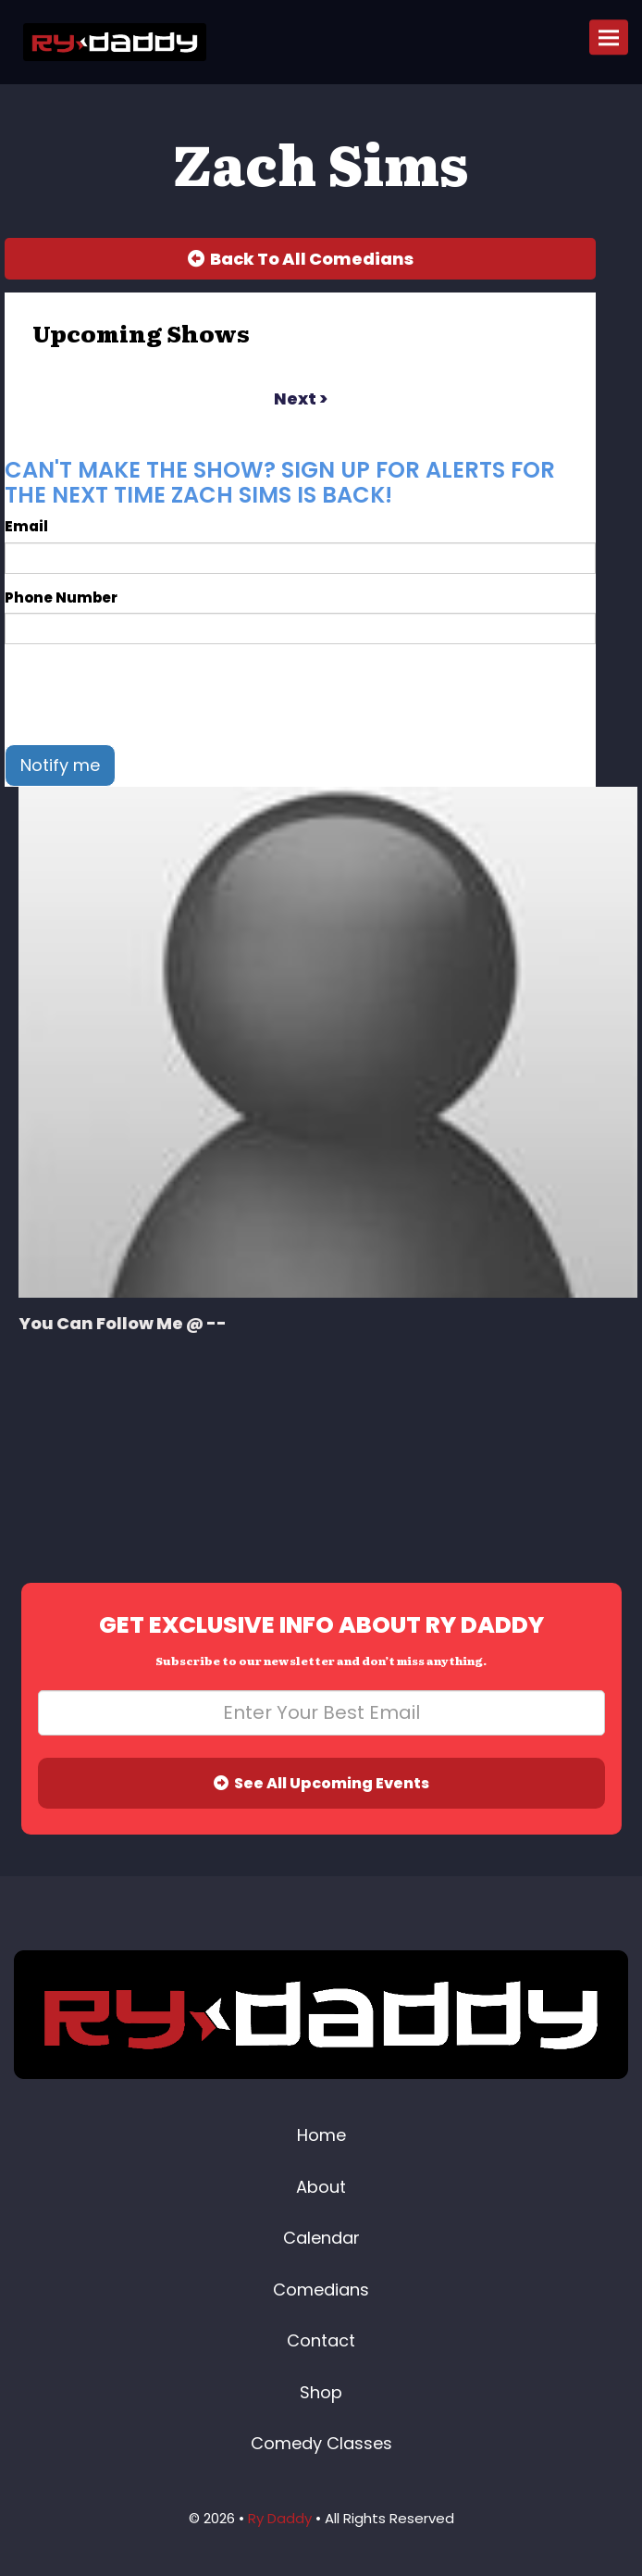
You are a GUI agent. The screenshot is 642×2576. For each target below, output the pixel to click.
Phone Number (61, 597)
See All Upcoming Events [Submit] (321, 1783)
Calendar (321, 2237)
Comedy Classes (321, 2443)
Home (321, 2135)
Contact (321, 2340)
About (321, 2186)
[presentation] (145, 694)
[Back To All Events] (300, 259)
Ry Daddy (280, 2518)
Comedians (321, 2289)
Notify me (60, 765)
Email (26, 526)
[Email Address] (321, 1713)
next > (300, 398)
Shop (321, 2392)
